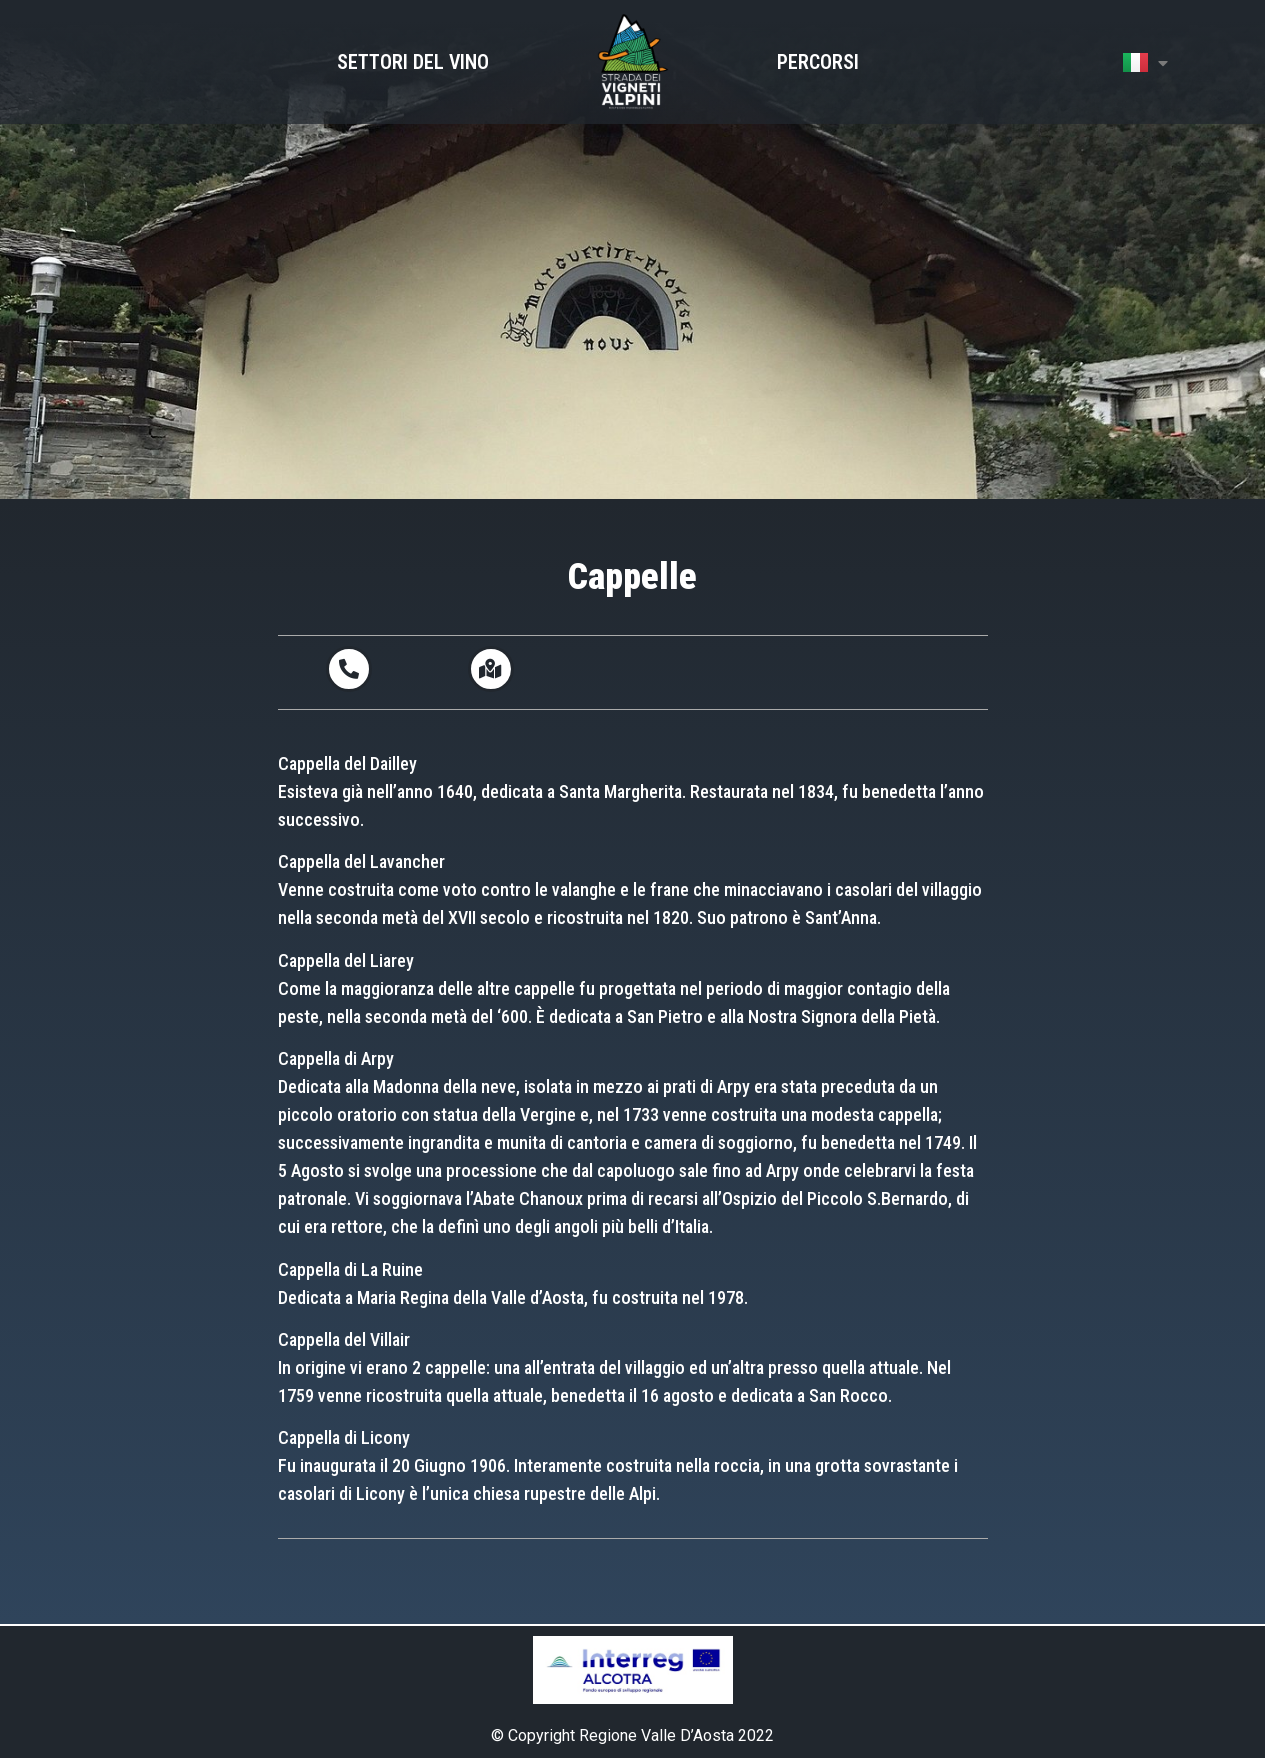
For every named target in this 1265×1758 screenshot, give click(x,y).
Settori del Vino (413, 62)
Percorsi (818, 62)
